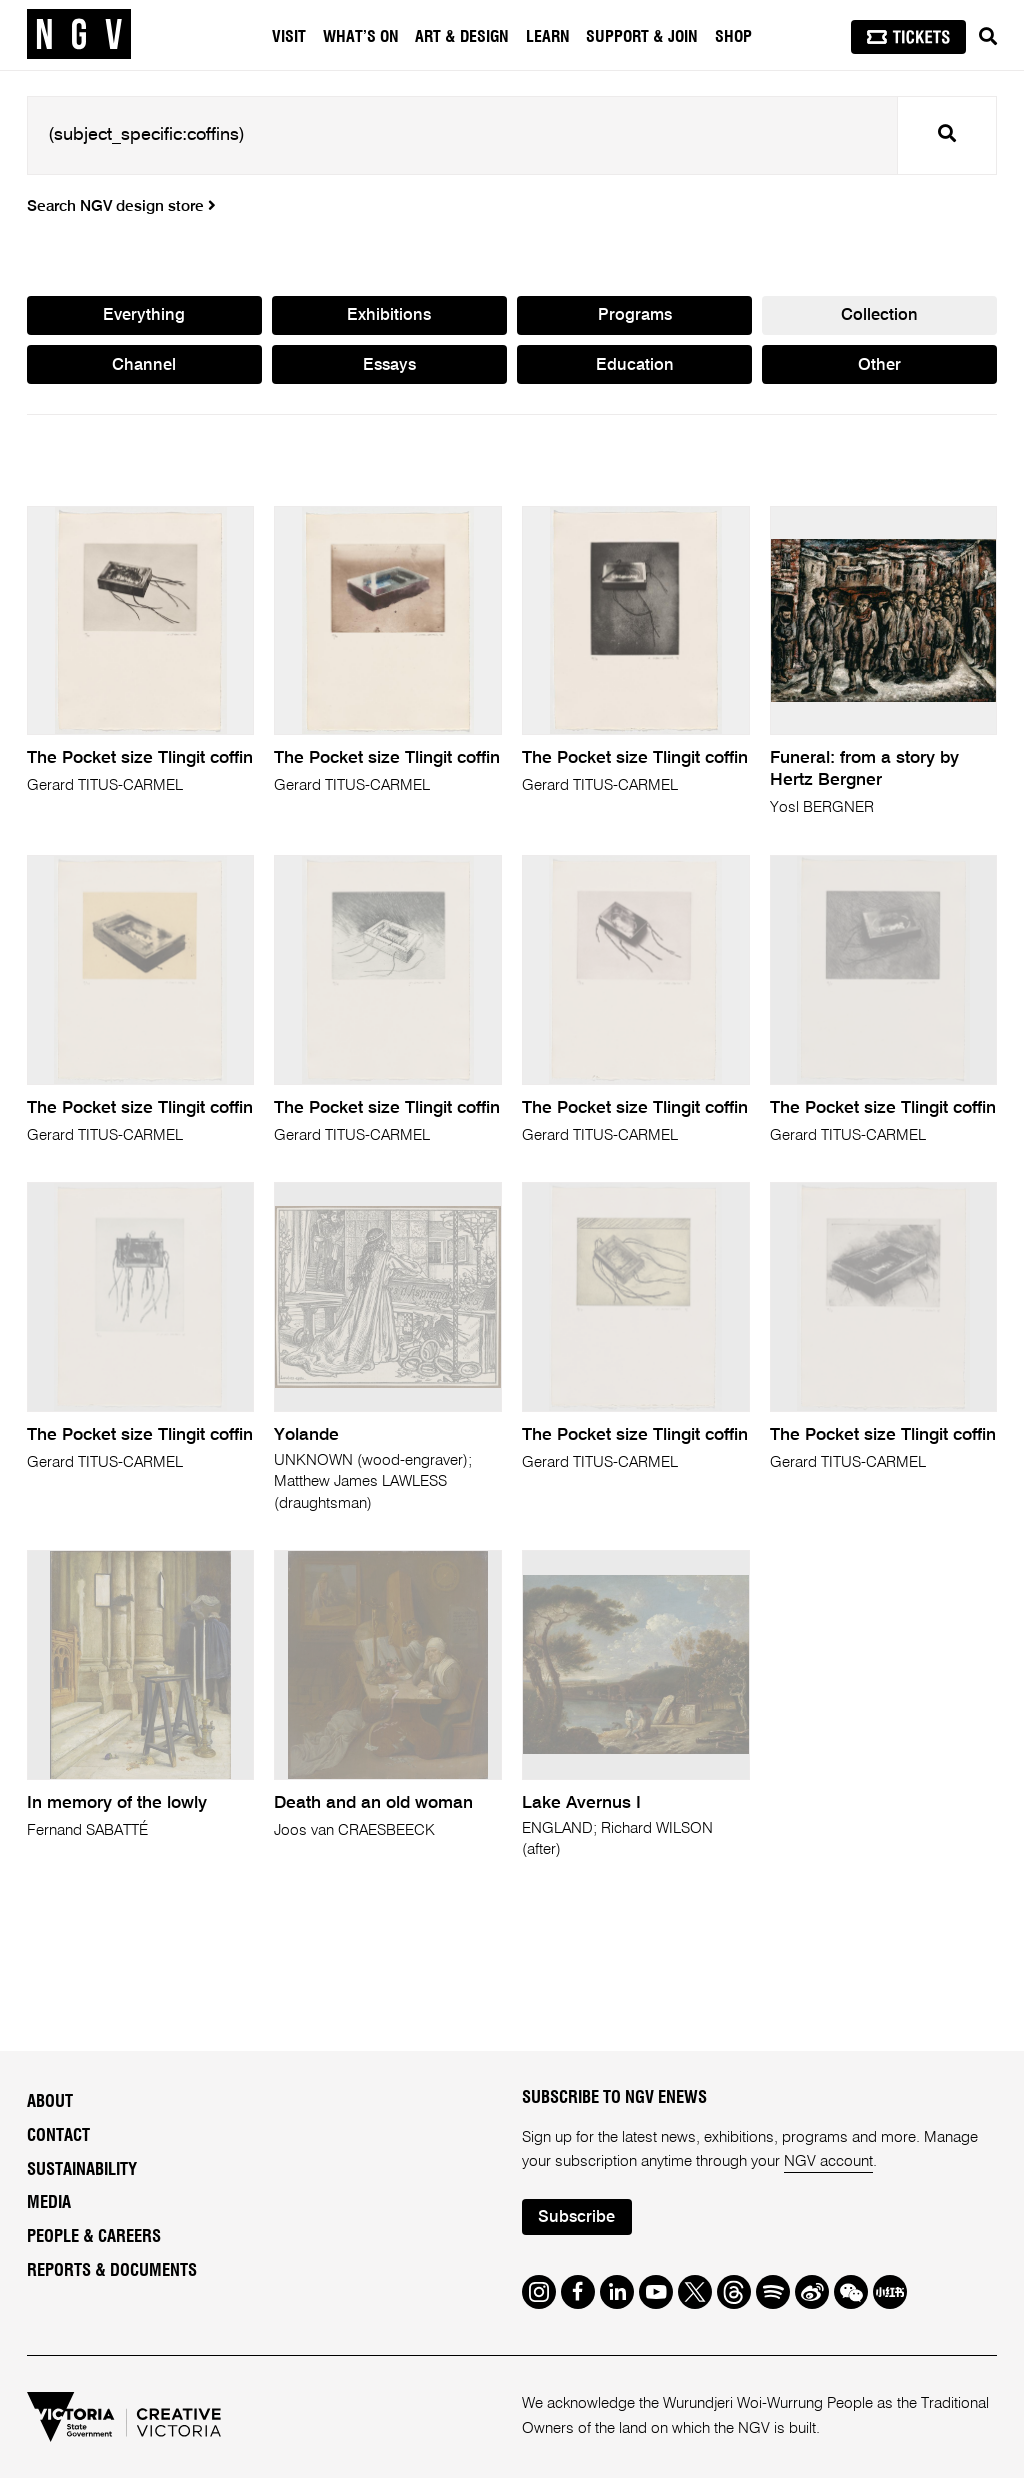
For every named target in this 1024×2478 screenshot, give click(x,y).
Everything (144, 315)
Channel (144, 365)
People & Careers (94, 2237)
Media (49, 2203)
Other (879, 365)
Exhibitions (389, 315)
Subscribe (576, 2217)
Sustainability (82, 2170)
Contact (58, 2136)
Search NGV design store (121, 207)
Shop (733, 37)
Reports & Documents (112, 2271)
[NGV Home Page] (79, 35)
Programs (635, 315)
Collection (879, 315)
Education (635, 365)
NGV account (828, 2161)
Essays (389, 365)
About (50, 2102)
